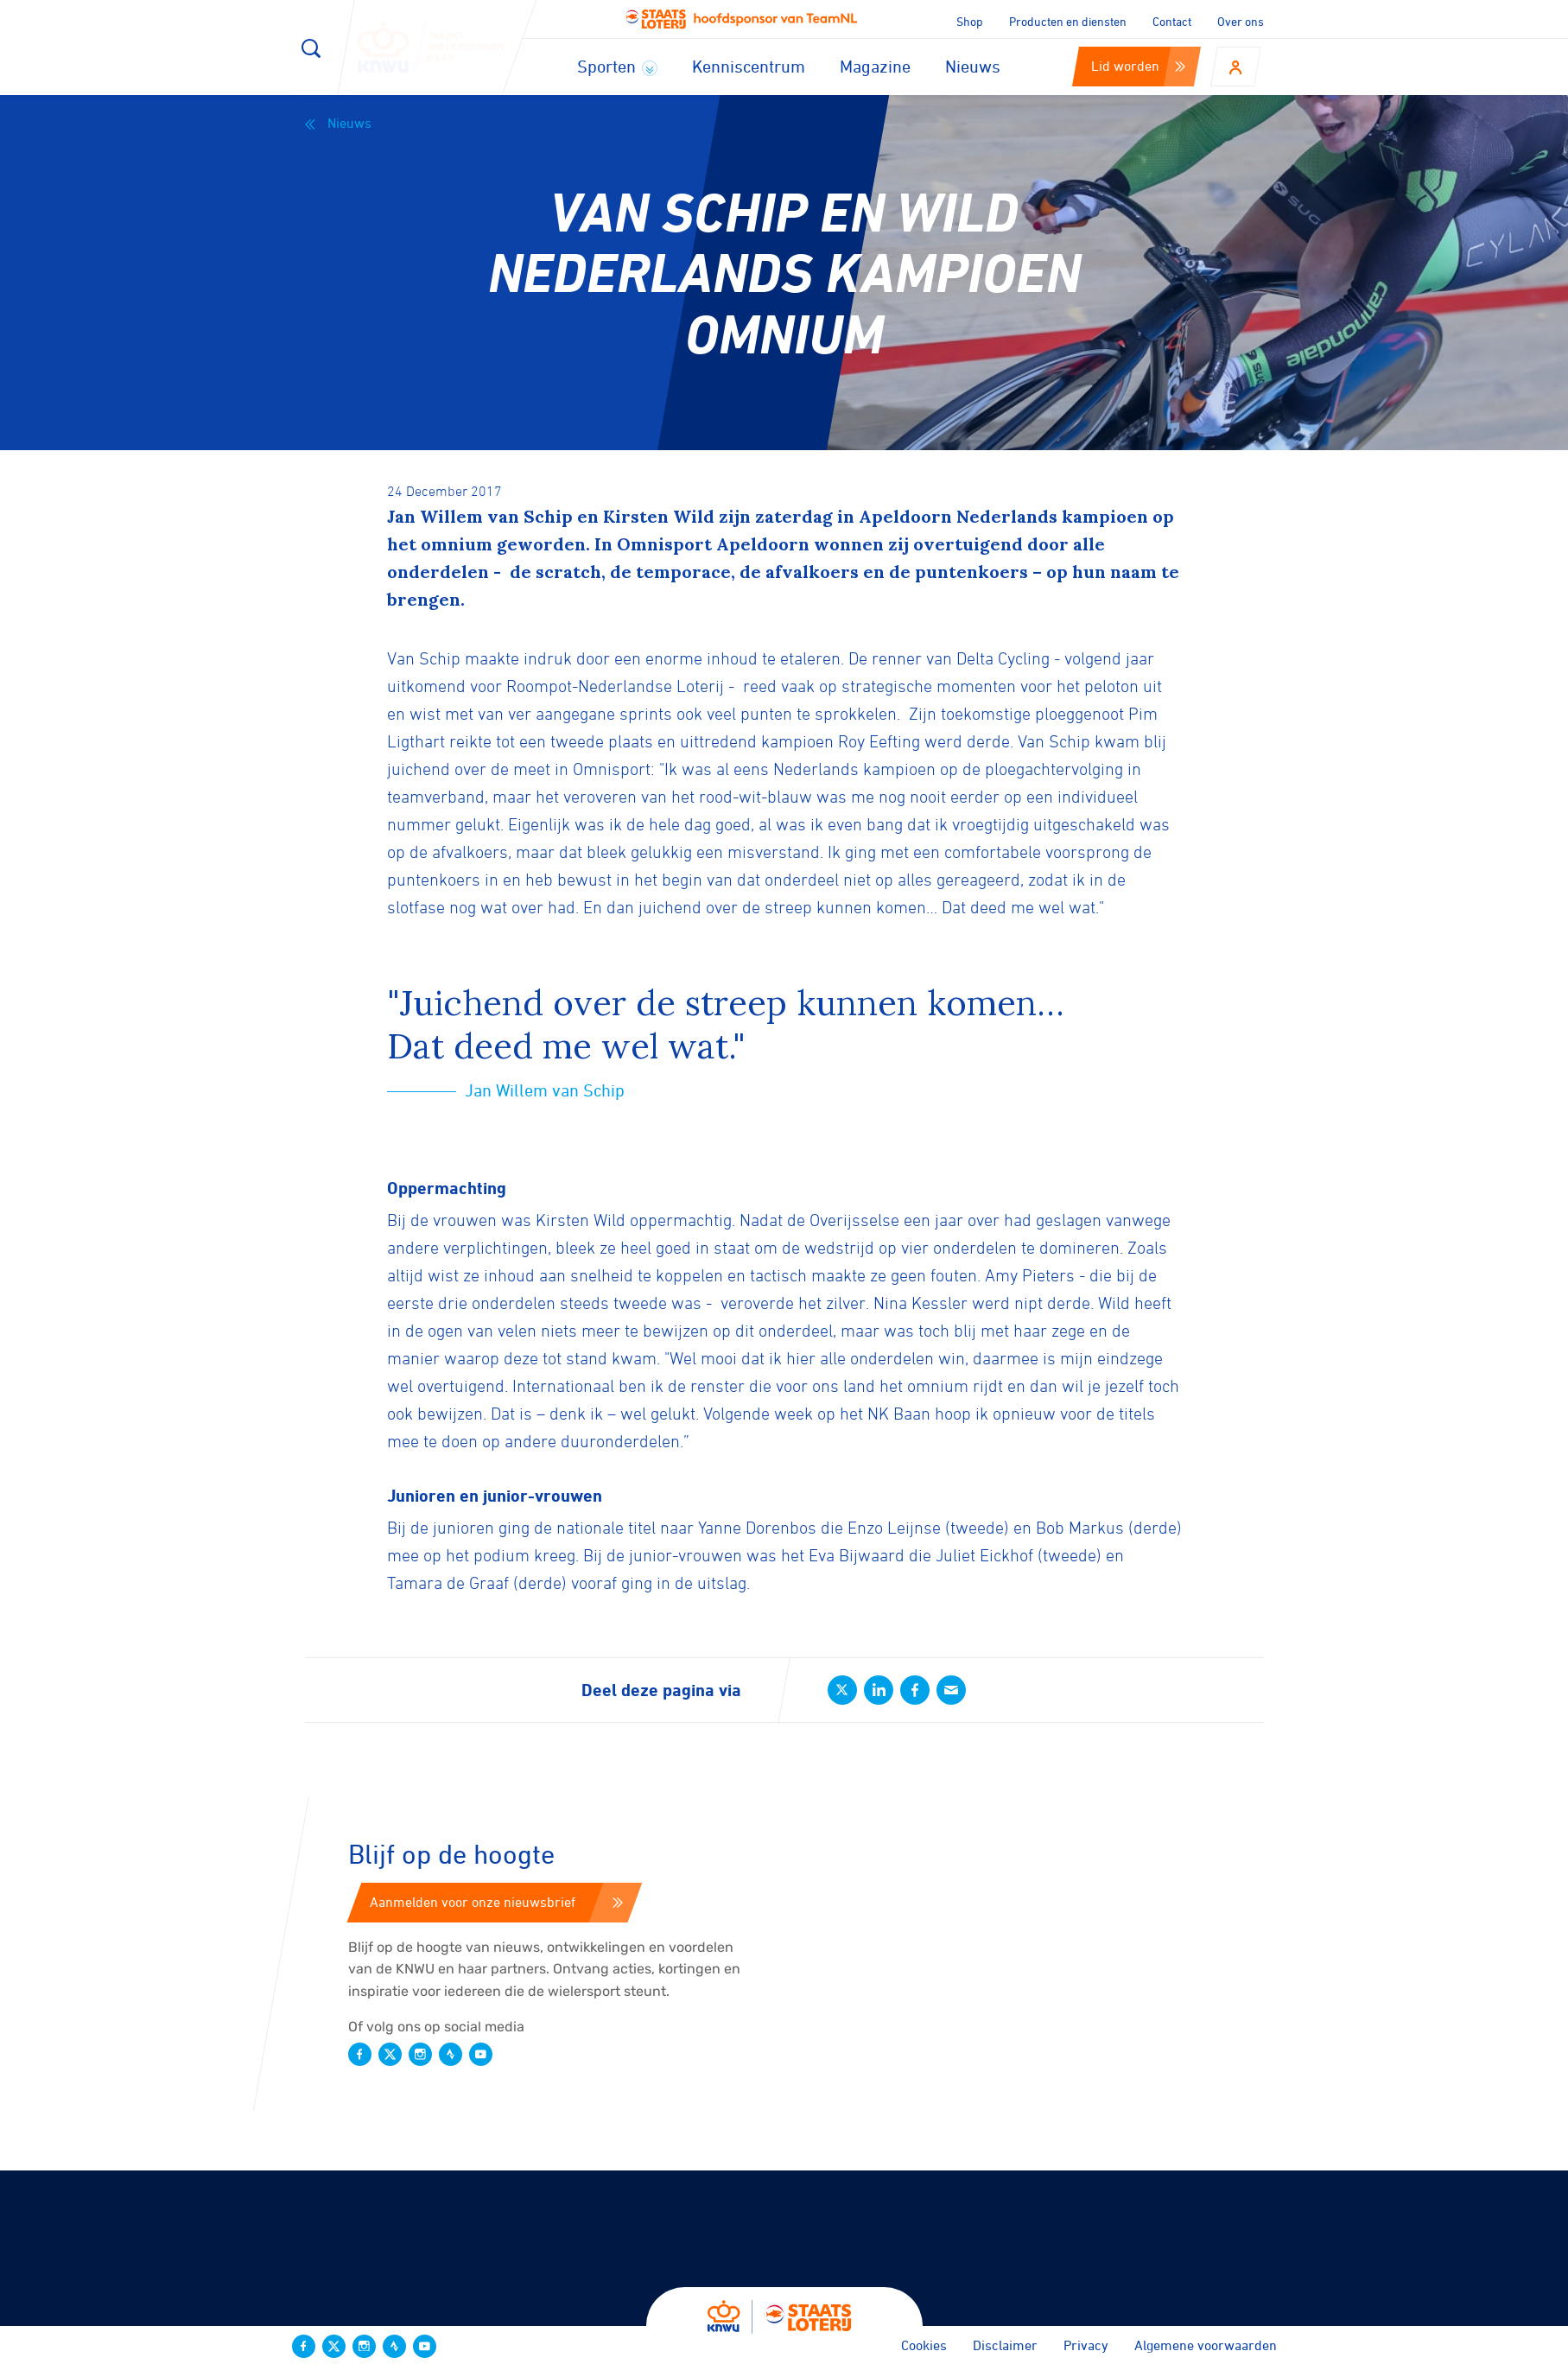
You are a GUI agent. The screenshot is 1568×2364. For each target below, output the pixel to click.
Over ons (1240, 21)
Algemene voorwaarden (1205, 2345)
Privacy (1085, 2345)
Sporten (617, 66)
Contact (1171, 21)
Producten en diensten (1068, 21)
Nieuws (972, 66)
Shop (969, 21)
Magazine (875, 66)
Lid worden (1138, 65)
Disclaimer (1005, 2345)
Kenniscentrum (748, 66)
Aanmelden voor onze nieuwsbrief (496, 1902)
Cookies (924, 2345)
